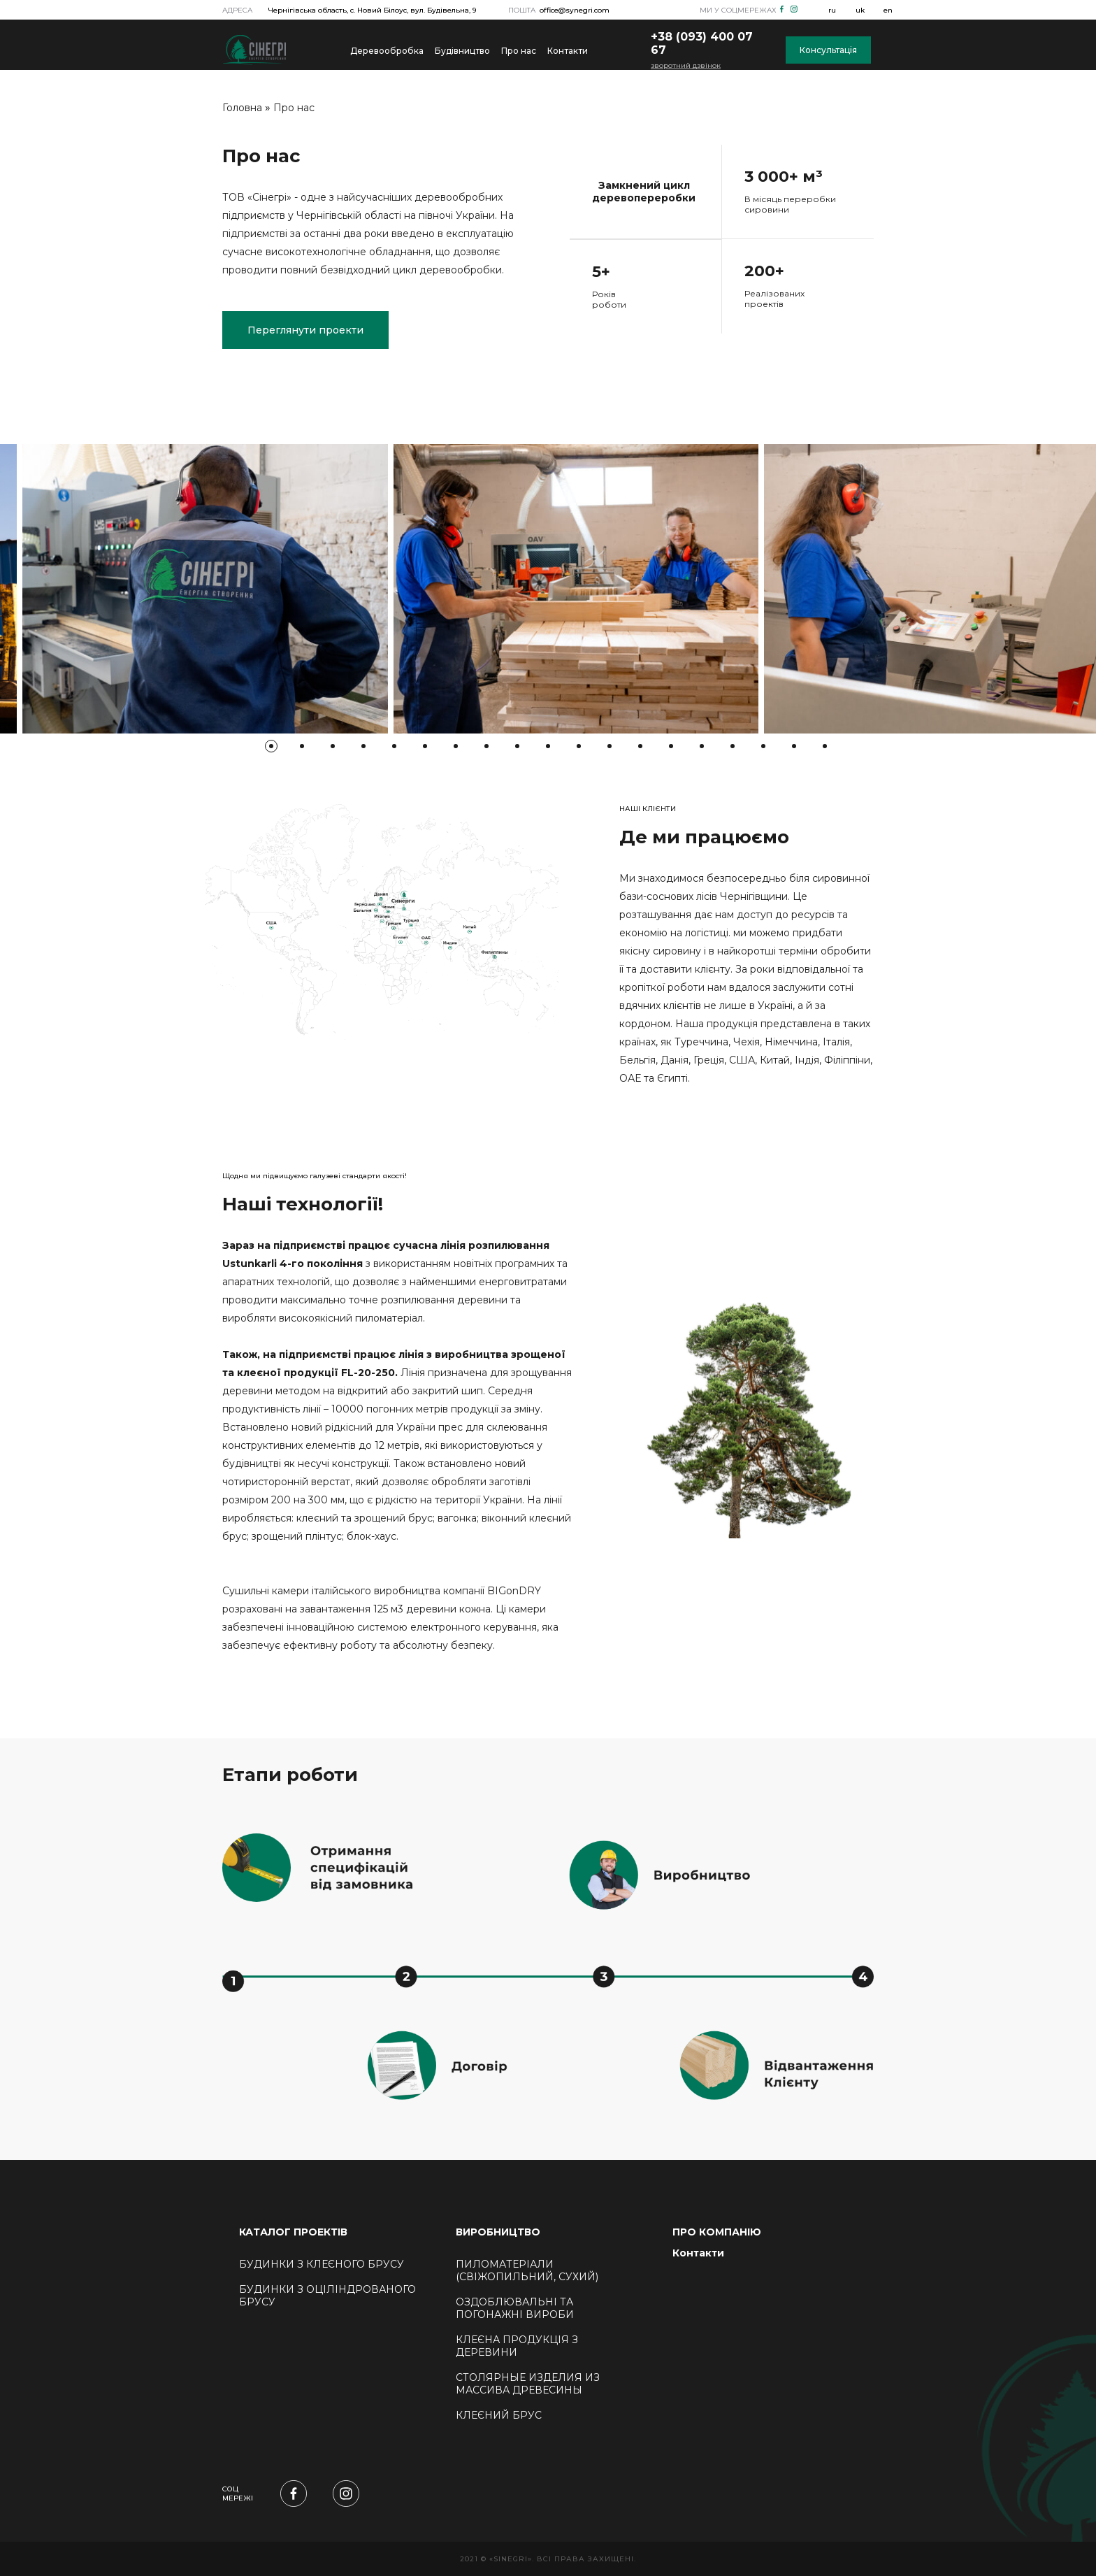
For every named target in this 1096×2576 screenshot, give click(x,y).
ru (832, 10)
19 (825, 746)
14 (671, 746)
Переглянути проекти (305, 330)
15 (701, 746)
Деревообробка (387, 50)
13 (640, 746)
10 (548, 746)
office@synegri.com (575, 10)
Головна (242, 107)
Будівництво (462, 50)
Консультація (828, 50)
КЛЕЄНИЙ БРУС (499, 2415)
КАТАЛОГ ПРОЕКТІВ (293, 2232)
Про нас (518, 50)
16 (732, 746)
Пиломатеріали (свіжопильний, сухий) (527, 2270)
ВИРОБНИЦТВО (498, 2232)
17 (763, 746)
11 (578, 746)
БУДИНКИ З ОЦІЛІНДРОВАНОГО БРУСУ (327, 2295)
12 (609, 746)
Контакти (567, 50)
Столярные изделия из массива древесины (528, 2383)
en (888, 10)
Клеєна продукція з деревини (517, 2346)
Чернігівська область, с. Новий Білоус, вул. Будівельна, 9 (372, 10)
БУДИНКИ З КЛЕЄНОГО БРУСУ (321, 2264)
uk (860, 10)
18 (794, 746)
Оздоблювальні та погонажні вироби (515, 2308)
